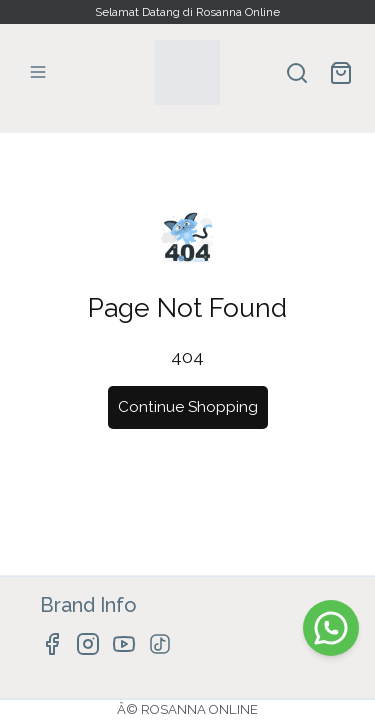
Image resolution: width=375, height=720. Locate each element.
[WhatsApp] (331, 628)
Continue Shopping (188, 407)
